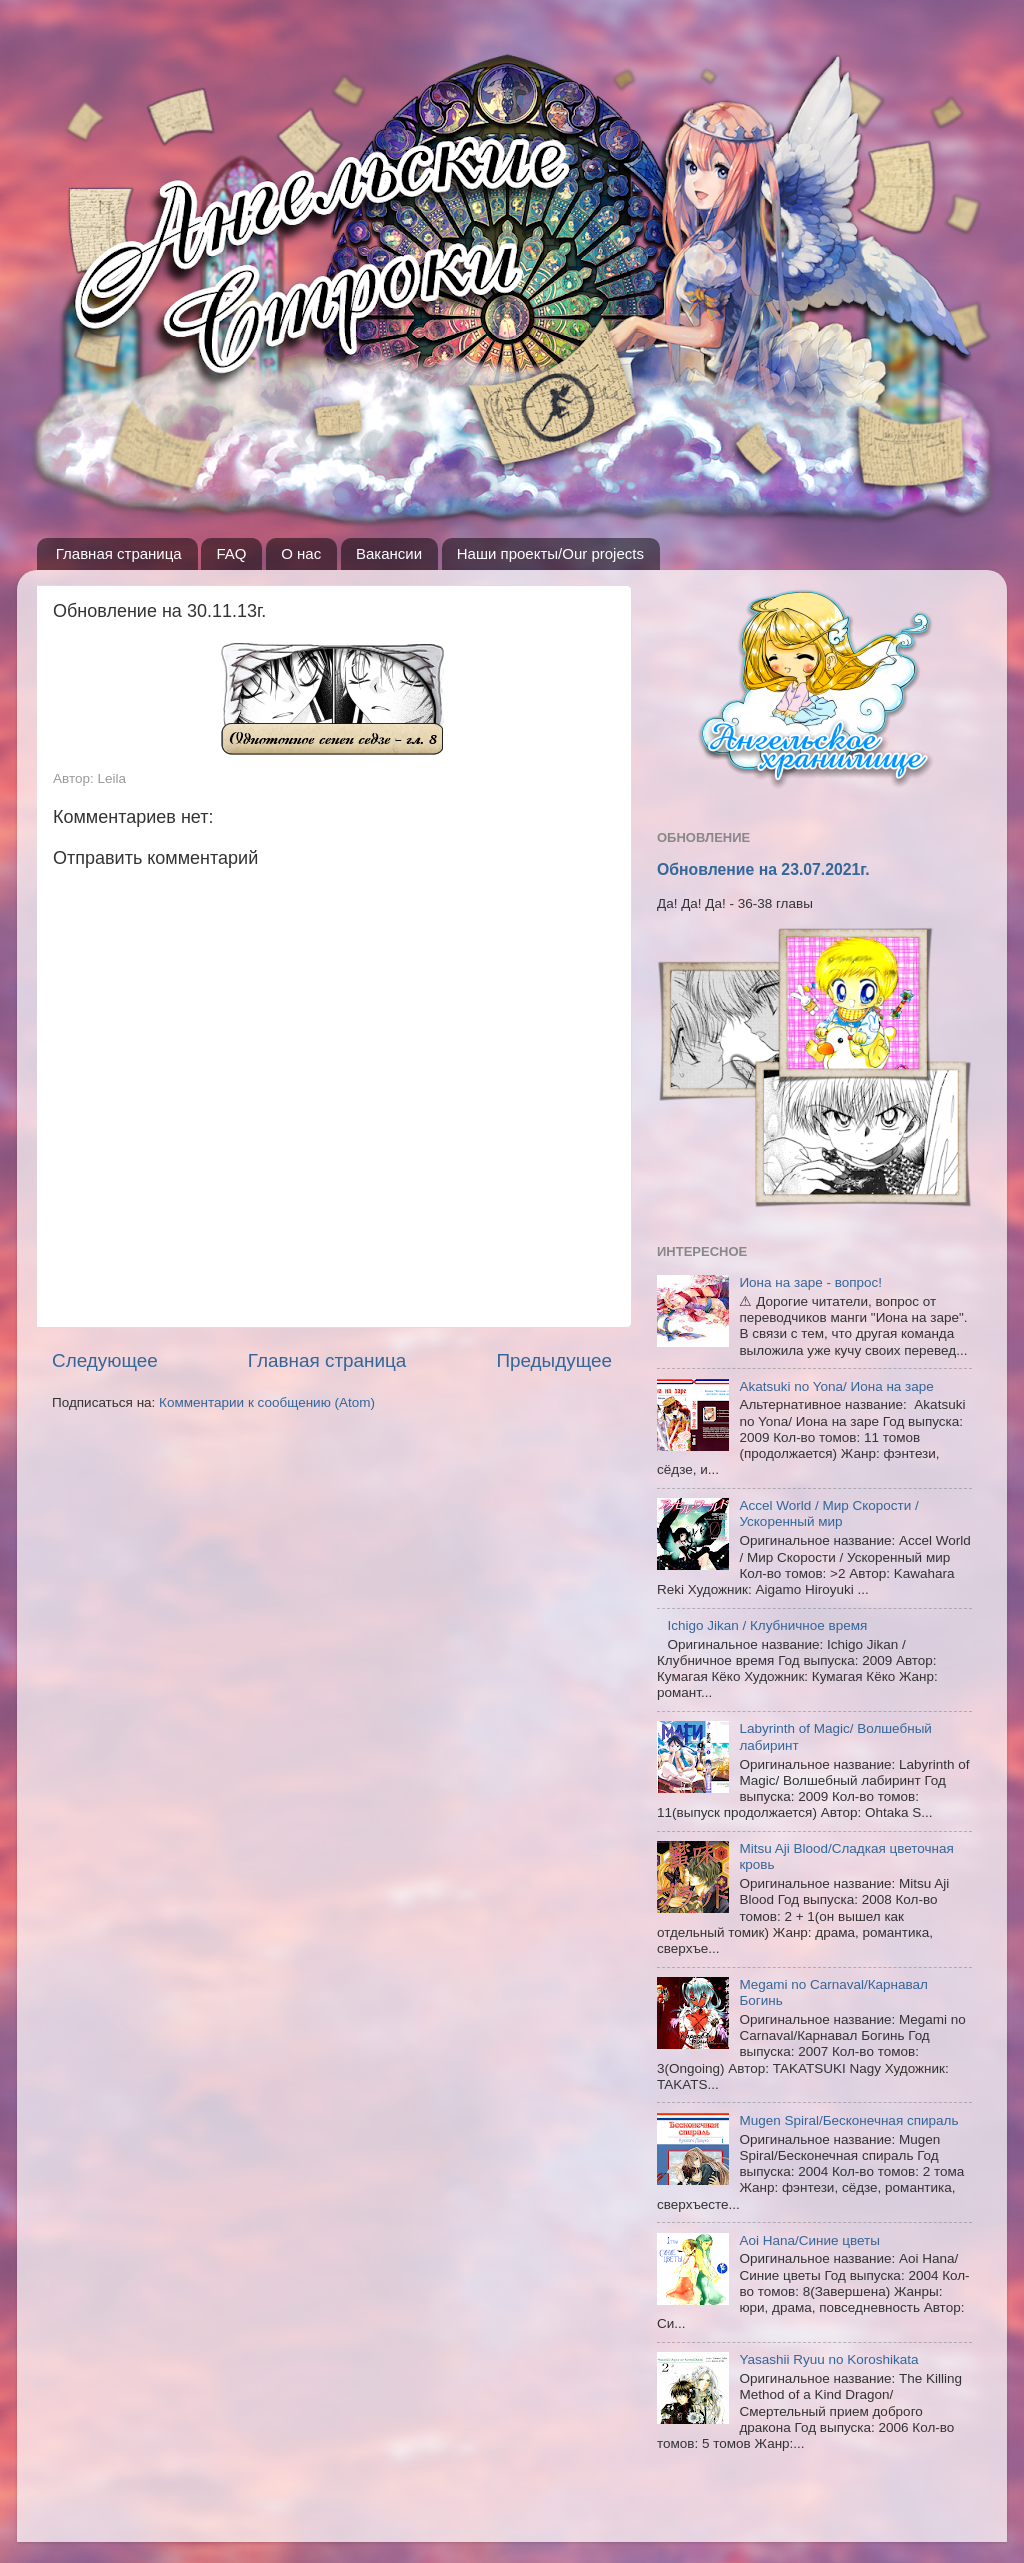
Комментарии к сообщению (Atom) (267, 1402)
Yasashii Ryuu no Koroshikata (828, 2359)
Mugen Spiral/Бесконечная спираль (848, 2120)
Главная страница (119, 553)
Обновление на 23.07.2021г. (763, 869)
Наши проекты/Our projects (550, 553)
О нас (301, 553)
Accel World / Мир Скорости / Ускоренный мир (828, 1513)
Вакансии (389, 553)
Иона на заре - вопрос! (810, 1282)
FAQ (231, 553)
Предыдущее (554, 1360)
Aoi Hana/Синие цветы (809, 2240)
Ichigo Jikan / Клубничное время (767, 1625)
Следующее (105, 1360)
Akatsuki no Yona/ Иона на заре (836, 1386)
